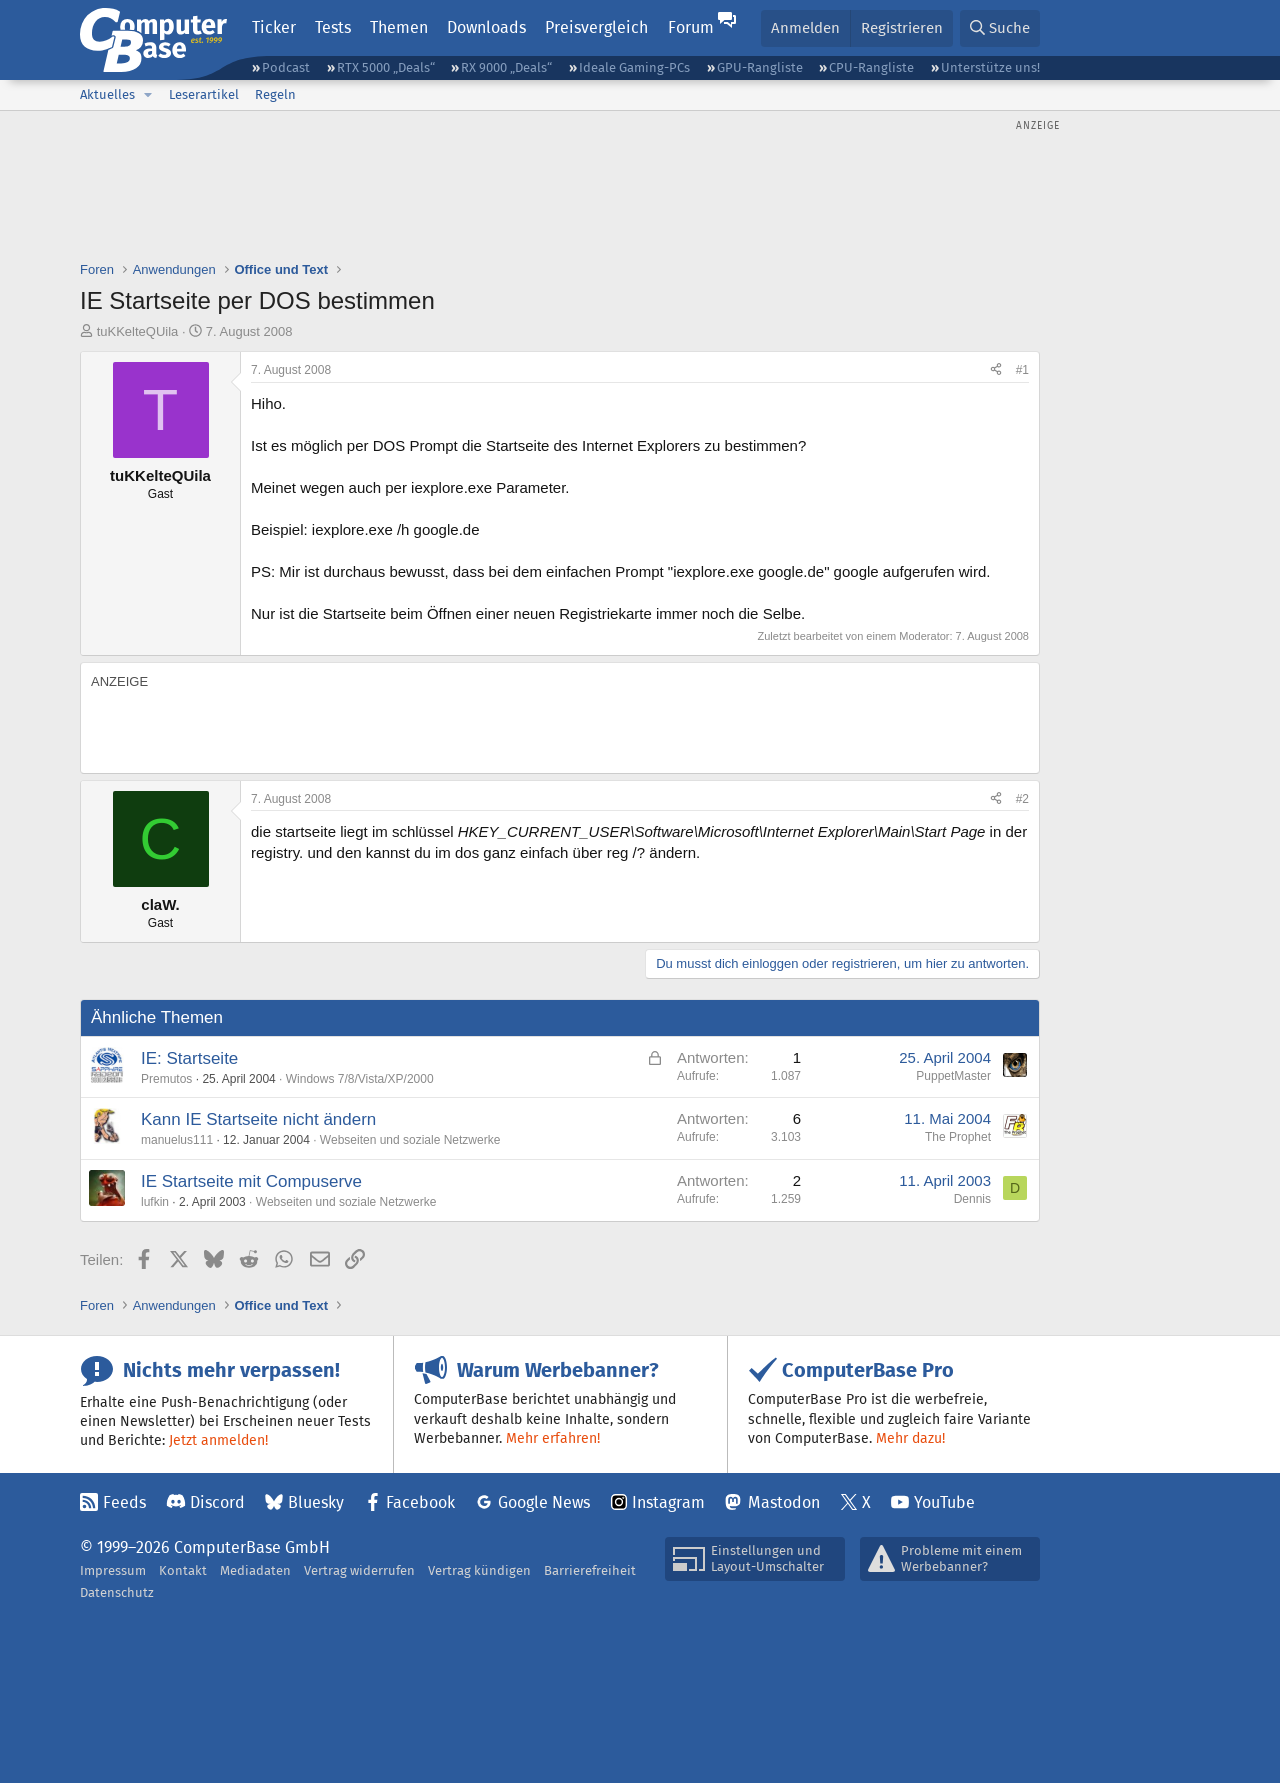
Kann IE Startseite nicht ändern (258, 1119)
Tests (333, 27)
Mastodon (784, 1502)
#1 (1022, 370)
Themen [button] (399, 27)
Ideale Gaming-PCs (634, 67)
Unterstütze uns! (990, 67)
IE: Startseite (189, 1058)
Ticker (274, 27)
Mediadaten (255, 1570)
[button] (148, 95)
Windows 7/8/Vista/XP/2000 (360, 1079)
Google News (544, 1502)
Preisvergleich (596, 27)
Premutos (166, 1079)
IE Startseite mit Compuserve (251, 1181)
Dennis (972, 1199)
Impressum (113, 1570)
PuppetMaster (953, 1076)
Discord (217, 1502)
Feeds (124, 1502)
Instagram (668, 1502)
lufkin (155, 1202)
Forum (691, 27)
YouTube (944, 1502)
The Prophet (958, 1137)
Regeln (275, 94)
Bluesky (316, 1502)
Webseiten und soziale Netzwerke (410, 1140)
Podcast (286, 67)
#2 (1022, 799)
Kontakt (183, 1570)
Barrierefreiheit (590, 1570)
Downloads (486, 27)
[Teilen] (996, 370)
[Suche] (1000, 28)
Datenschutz (117, 1592)
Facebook (420, 1502)
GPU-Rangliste (760, 67)
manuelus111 (177, 1140)
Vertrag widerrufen (359, 1570)
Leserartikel (204, 94)
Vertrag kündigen (479, 1570)
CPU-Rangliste (871, 67)
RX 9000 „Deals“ (506, 67)
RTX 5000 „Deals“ (386, 67)
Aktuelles (107, 94)
